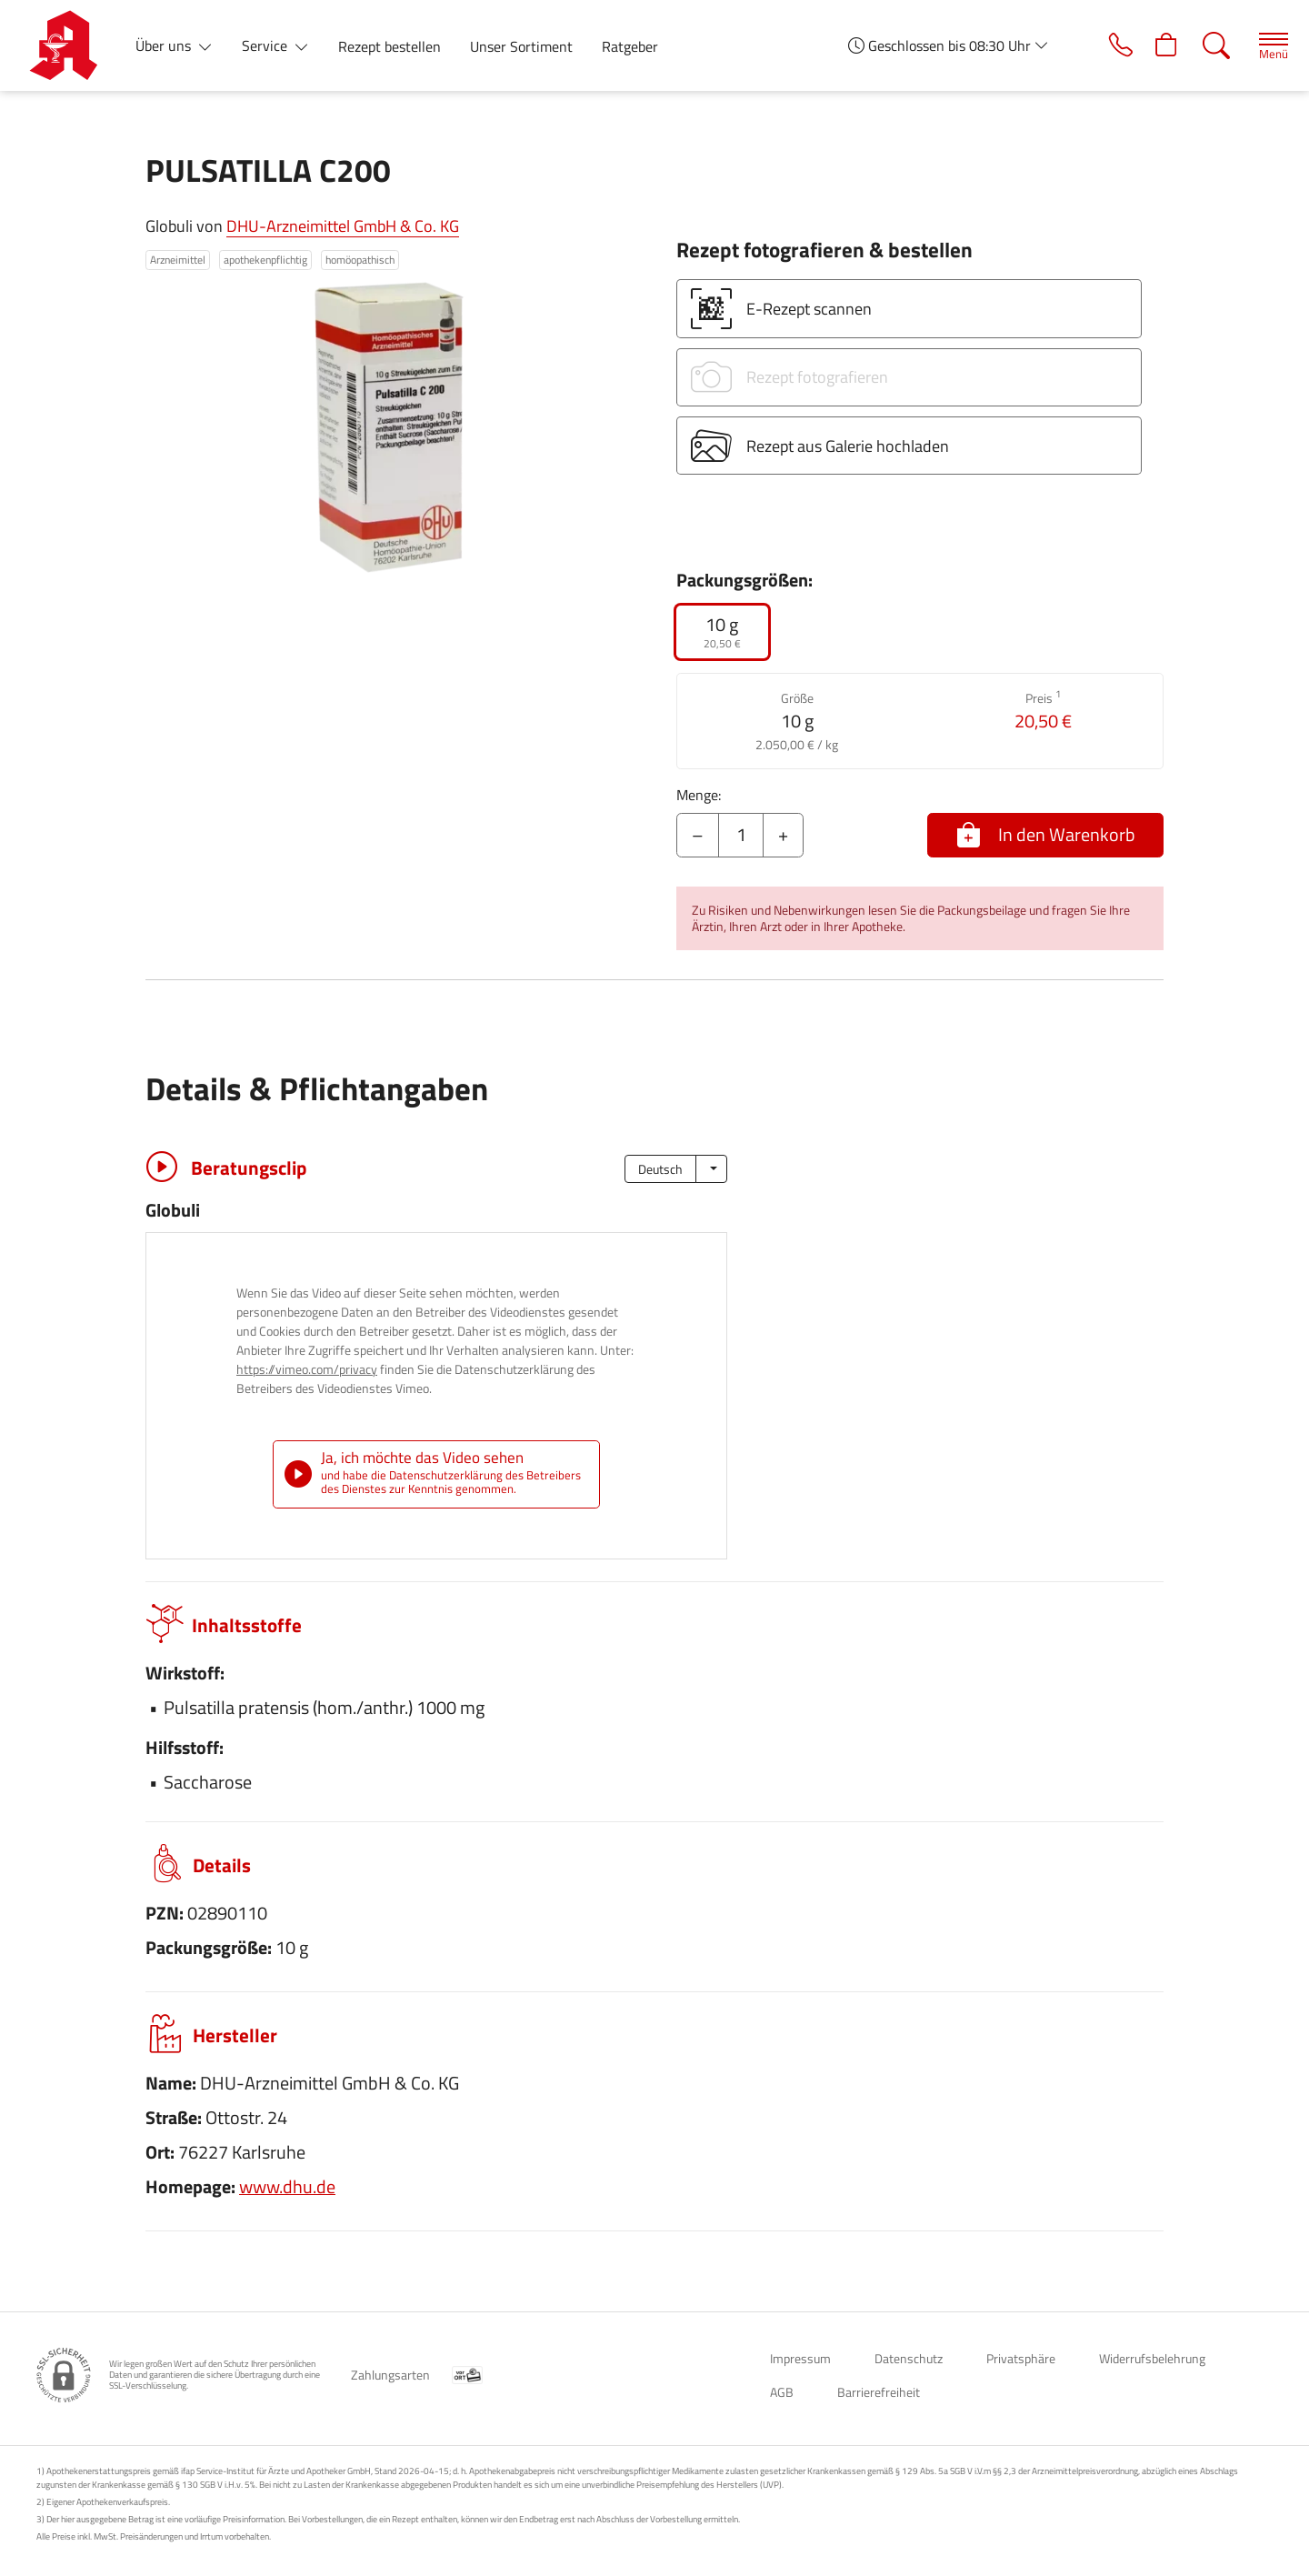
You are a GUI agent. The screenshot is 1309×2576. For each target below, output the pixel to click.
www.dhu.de (287, 2186)
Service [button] (266, 45)
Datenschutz (908, 2358)
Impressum (800, 2358)
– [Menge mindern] (698, 834)
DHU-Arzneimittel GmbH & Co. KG (342, 226)
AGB (782, 2391)
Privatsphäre (1020, 2358)
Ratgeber (630, 46)
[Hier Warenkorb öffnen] (1157, 45)
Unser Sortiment (521, 46)
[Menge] (741, 835)
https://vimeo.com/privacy (306, 1368)
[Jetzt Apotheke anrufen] (1107, 45)
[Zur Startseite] (70, 45)
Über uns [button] (165, 45)
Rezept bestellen (389, 46)
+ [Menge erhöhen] (783, 834)
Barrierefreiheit (878, 2391)
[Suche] (1208, 45)
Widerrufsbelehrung (1152, 2358)
